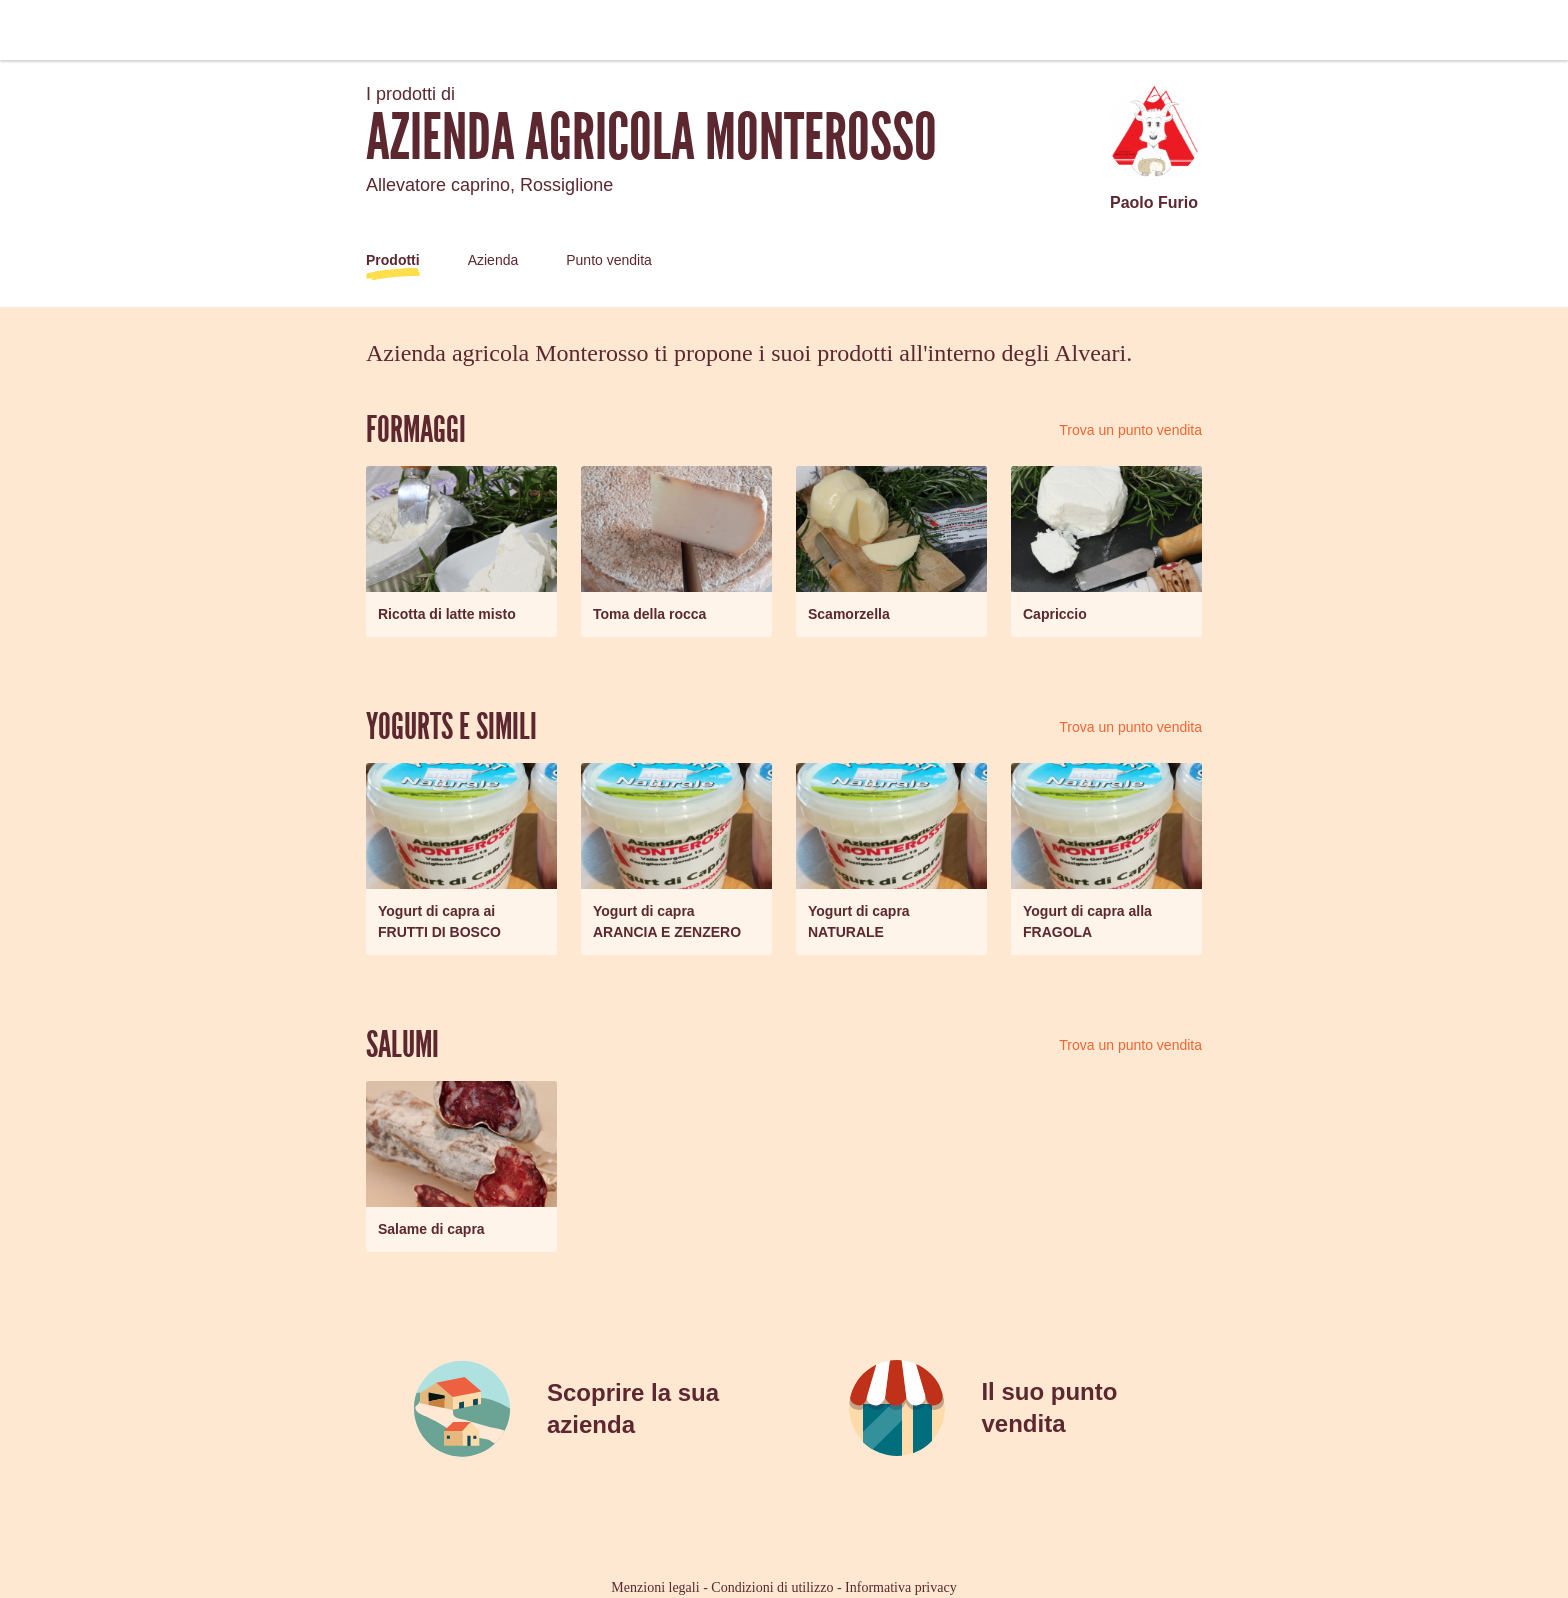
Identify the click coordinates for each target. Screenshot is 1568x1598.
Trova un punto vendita (1130, 430)
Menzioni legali (655, 1587)
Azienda (493, 260)
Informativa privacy (901, 1587)
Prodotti (393, 260)
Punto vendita (609, 260)
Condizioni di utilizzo (772, 1587)
